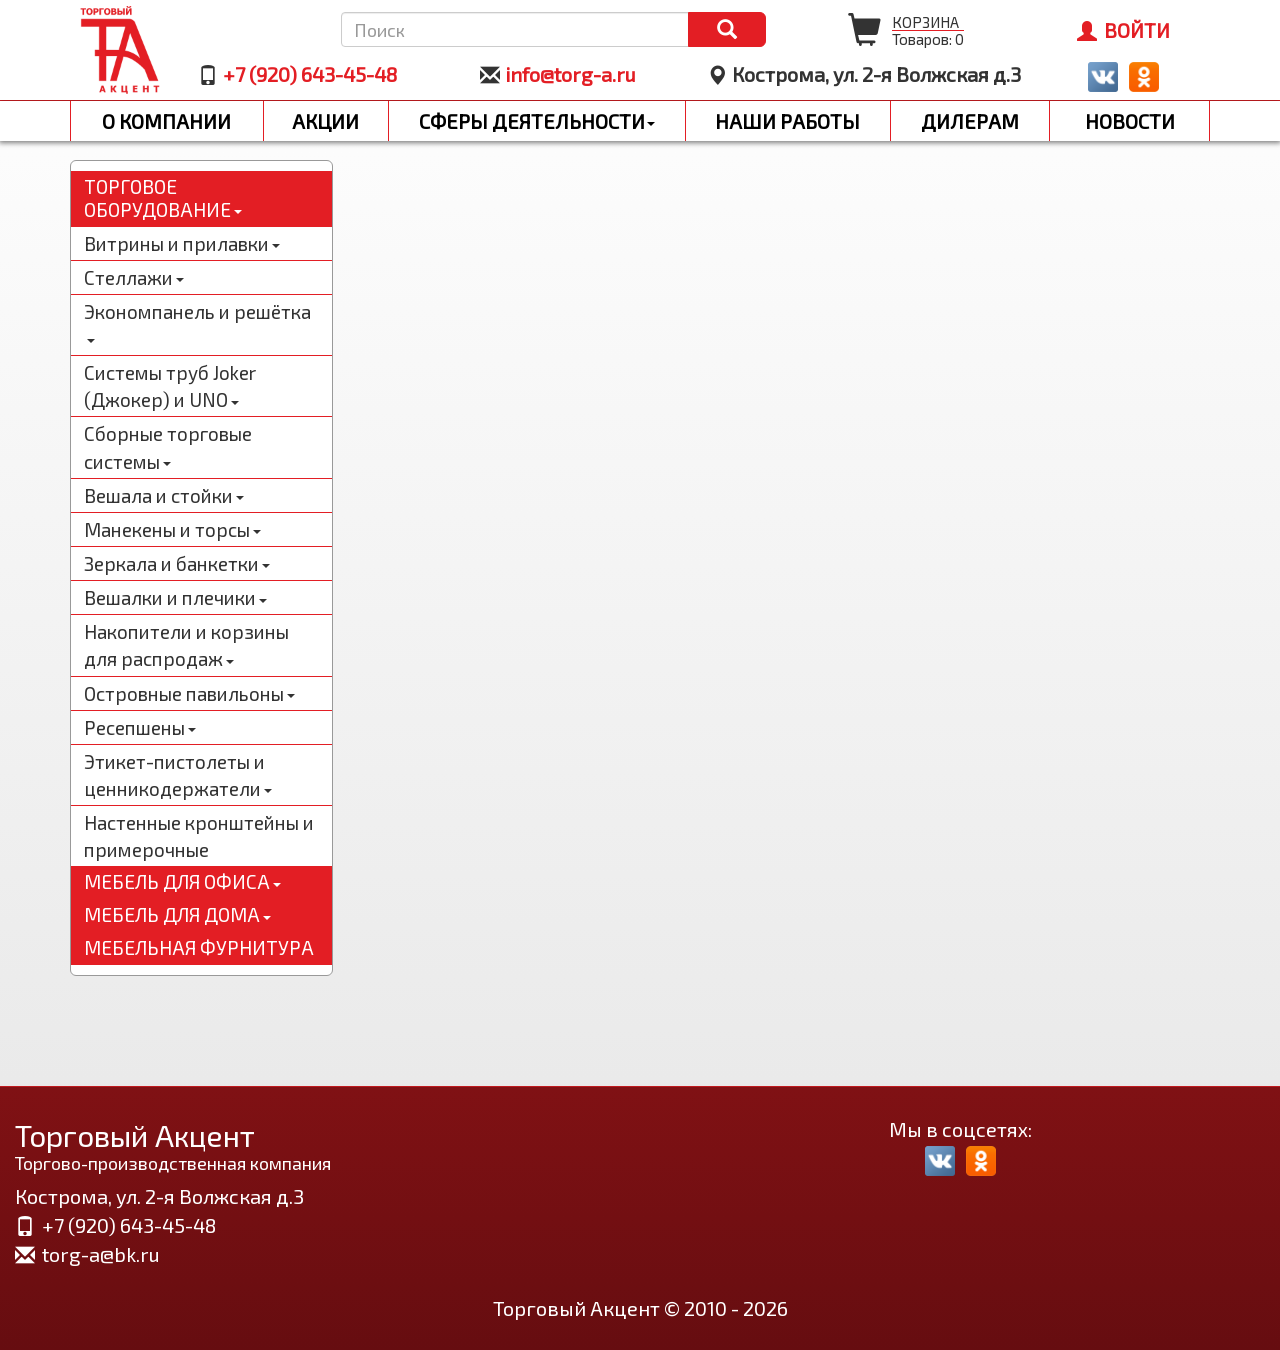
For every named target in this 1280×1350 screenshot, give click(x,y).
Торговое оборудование (163, 198)
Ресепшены (140, 727)
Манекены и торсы (172, 529)
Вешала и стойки (164, 495)
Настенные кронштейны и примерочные (199, 836)
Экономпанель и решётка (197, 322)
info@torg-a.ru (570, 74)
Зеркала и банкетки (177, 563)
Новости (1130, 121)
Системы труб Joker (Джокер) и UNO (170, 386)
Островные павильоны (189, 693)
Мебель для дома (177, 914)
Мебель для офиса (182, 881)
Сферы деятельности (537, 121)
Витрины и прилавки (182, 243)
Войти (1123, 30)
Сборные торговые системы (168, 447)
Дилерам (970, 121)
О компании (166, 121)
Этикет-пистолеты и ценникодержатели (178, 775)
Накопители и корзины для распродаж (186, 645)
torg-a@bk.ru (101, 1254)
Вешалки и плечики (175, 597)
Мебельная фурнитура (199, 947)
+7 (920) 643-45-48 (310, 74)
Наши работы (787, 121)
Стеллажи (134, 277)
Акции (325, 121)
